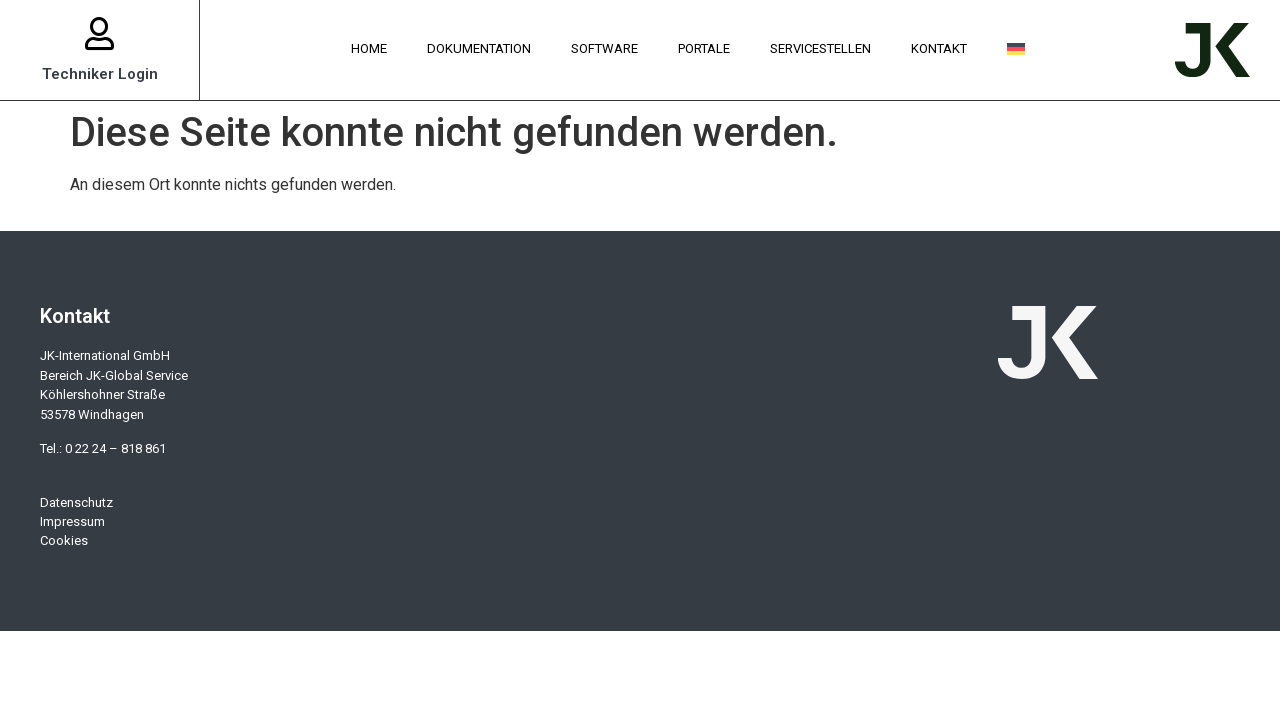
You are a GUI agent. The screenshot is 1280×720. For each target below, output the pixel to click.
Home (369, 48)
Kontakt (939, 48)
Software (604, 48)
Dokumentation (479, 48)
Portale (704, 48)
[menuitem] (1016, 50)
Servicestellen (820, 48)
